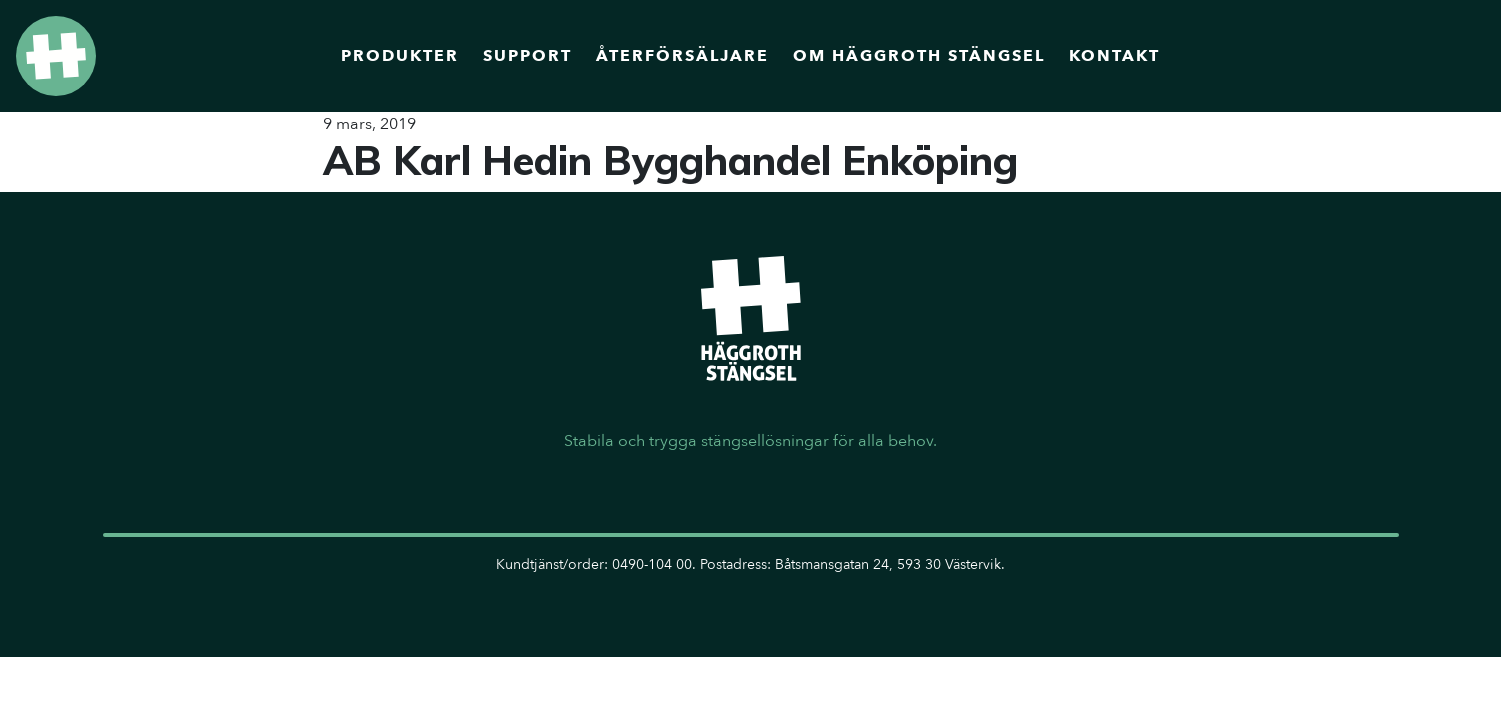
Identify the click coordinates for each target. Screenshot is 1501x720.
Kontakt (1114, 56)
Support (527, 56)
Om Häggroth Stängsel (919, 56)
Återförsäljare (682, 56)
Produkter (400, 56)
